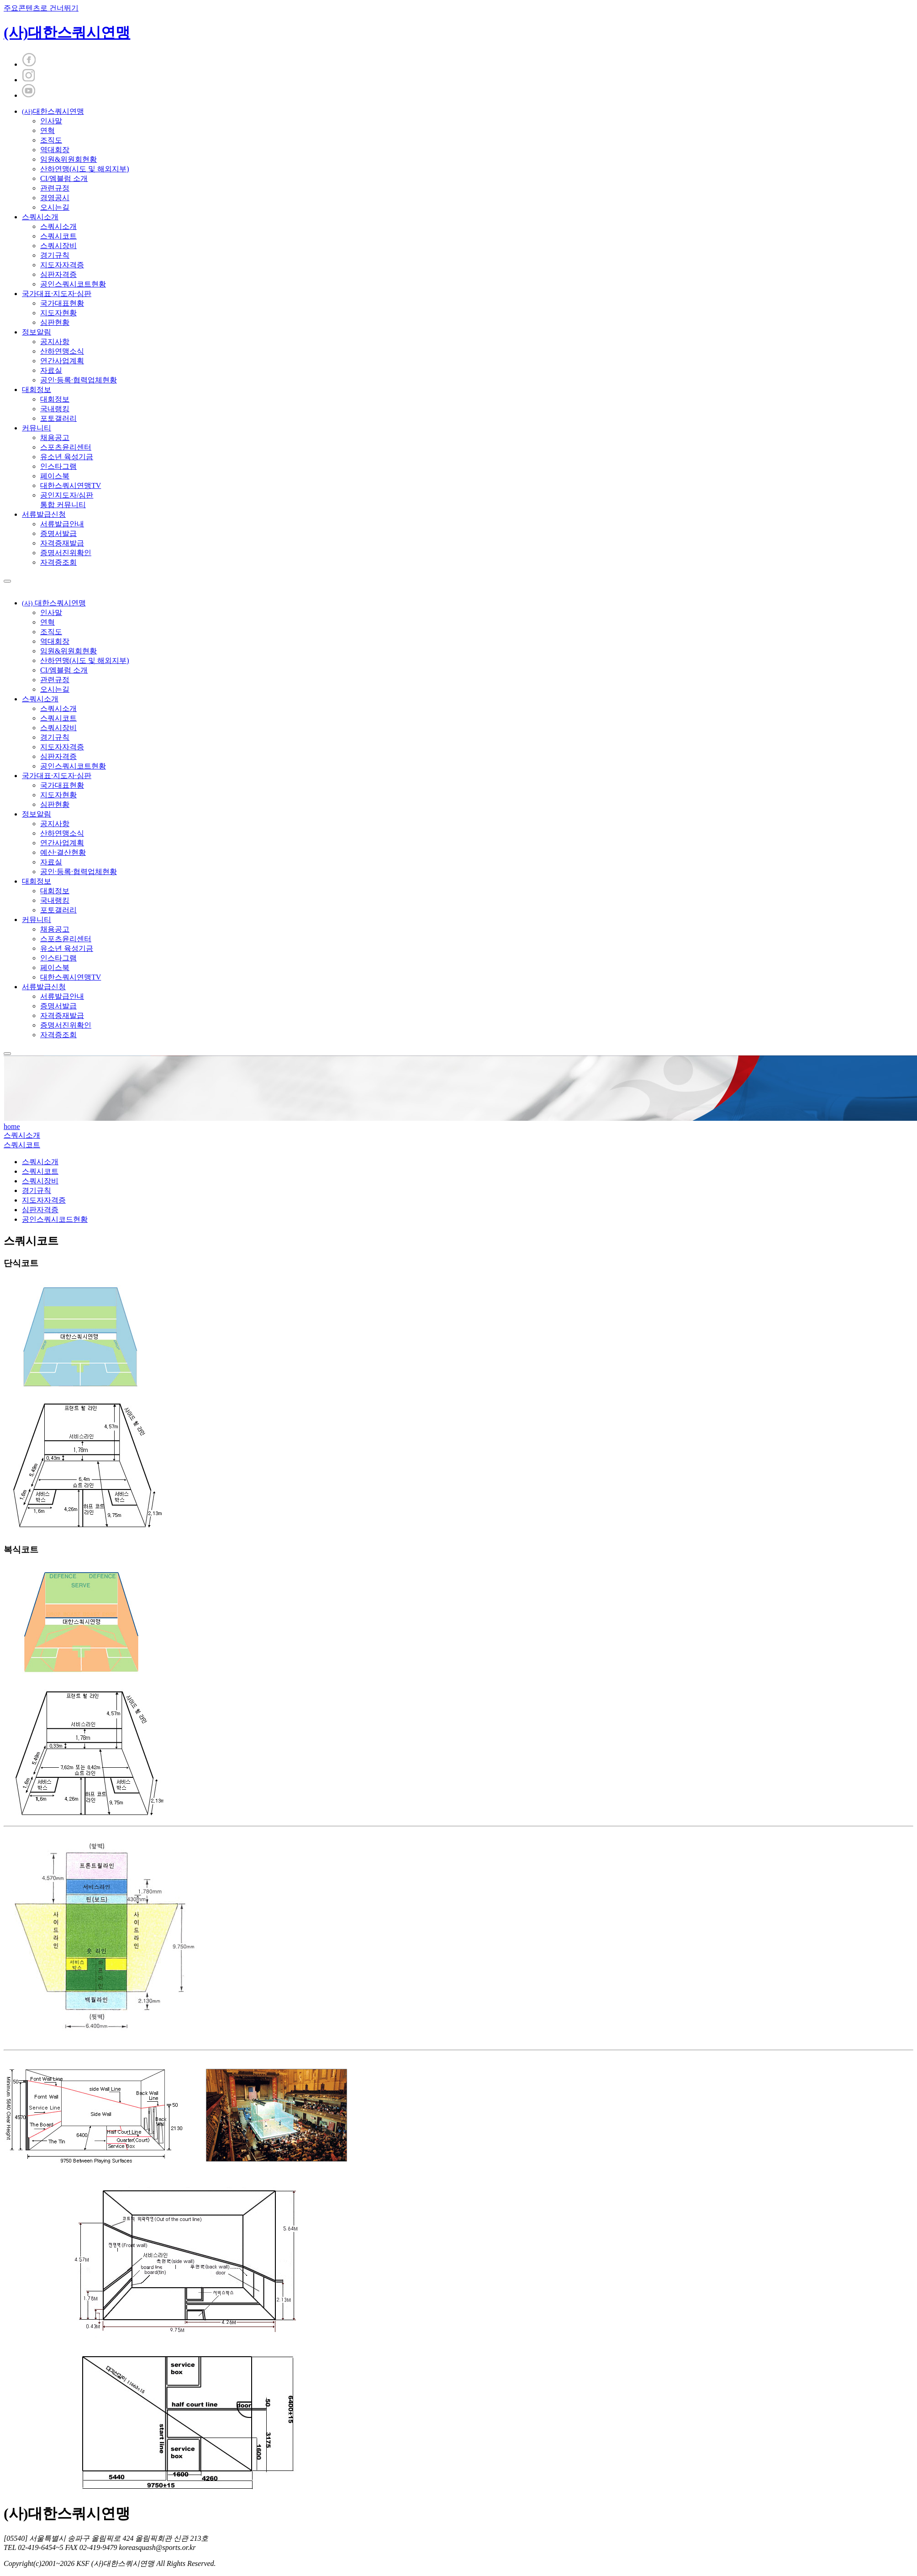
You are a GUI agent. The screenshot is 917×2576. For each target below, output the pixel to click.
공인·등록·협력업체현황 (78, 380)
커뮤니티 (36, 428)
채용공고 (54, 437)
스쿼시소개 (40, 217)
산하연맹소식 (62, 351)
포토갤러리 (58, 418)
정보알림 (36, 332)
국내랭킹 (54, 409)
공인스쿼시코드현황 (55, 1219)
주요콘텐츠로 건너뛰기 (41, 8)
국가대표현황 (62, 303)
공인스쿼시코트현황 (73, 284)
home (12, 1126)
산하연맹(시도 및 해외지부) (84, 169)
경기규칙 (54, 255)
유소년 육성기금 (66, 457)
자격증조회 (58, 562)
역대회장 (54, 150)
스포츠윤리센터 (65, 447)
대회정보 (36, 389)
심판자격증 (58, 274)
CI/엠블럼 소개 (64, 178)
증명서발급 (58, 533)
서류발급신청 (44, 514)
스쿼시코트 (58, 236)
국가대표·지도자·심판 (56, 293)
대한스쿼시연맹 (53, 111)
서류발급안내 (62, 524)
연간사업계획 (62, 361)
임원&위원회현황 (68, 159)
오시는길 (54, 207)
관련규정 (54, 188)
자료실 (51, 370)
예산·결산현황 (63, 852)
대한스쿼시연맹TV (70, 485)
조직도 (51, 140)
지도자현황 (58, 313)
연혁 (47, 130)
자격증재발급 (62, 543)
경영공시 (54, 197)
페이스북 (54, 476)
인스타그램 (58, 466)
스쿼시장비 (58, 245)
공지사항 (54, 341)
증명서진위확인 (65, 553)
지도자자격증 (62, 265)
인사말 (51, 121)
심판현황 (54, 322)
